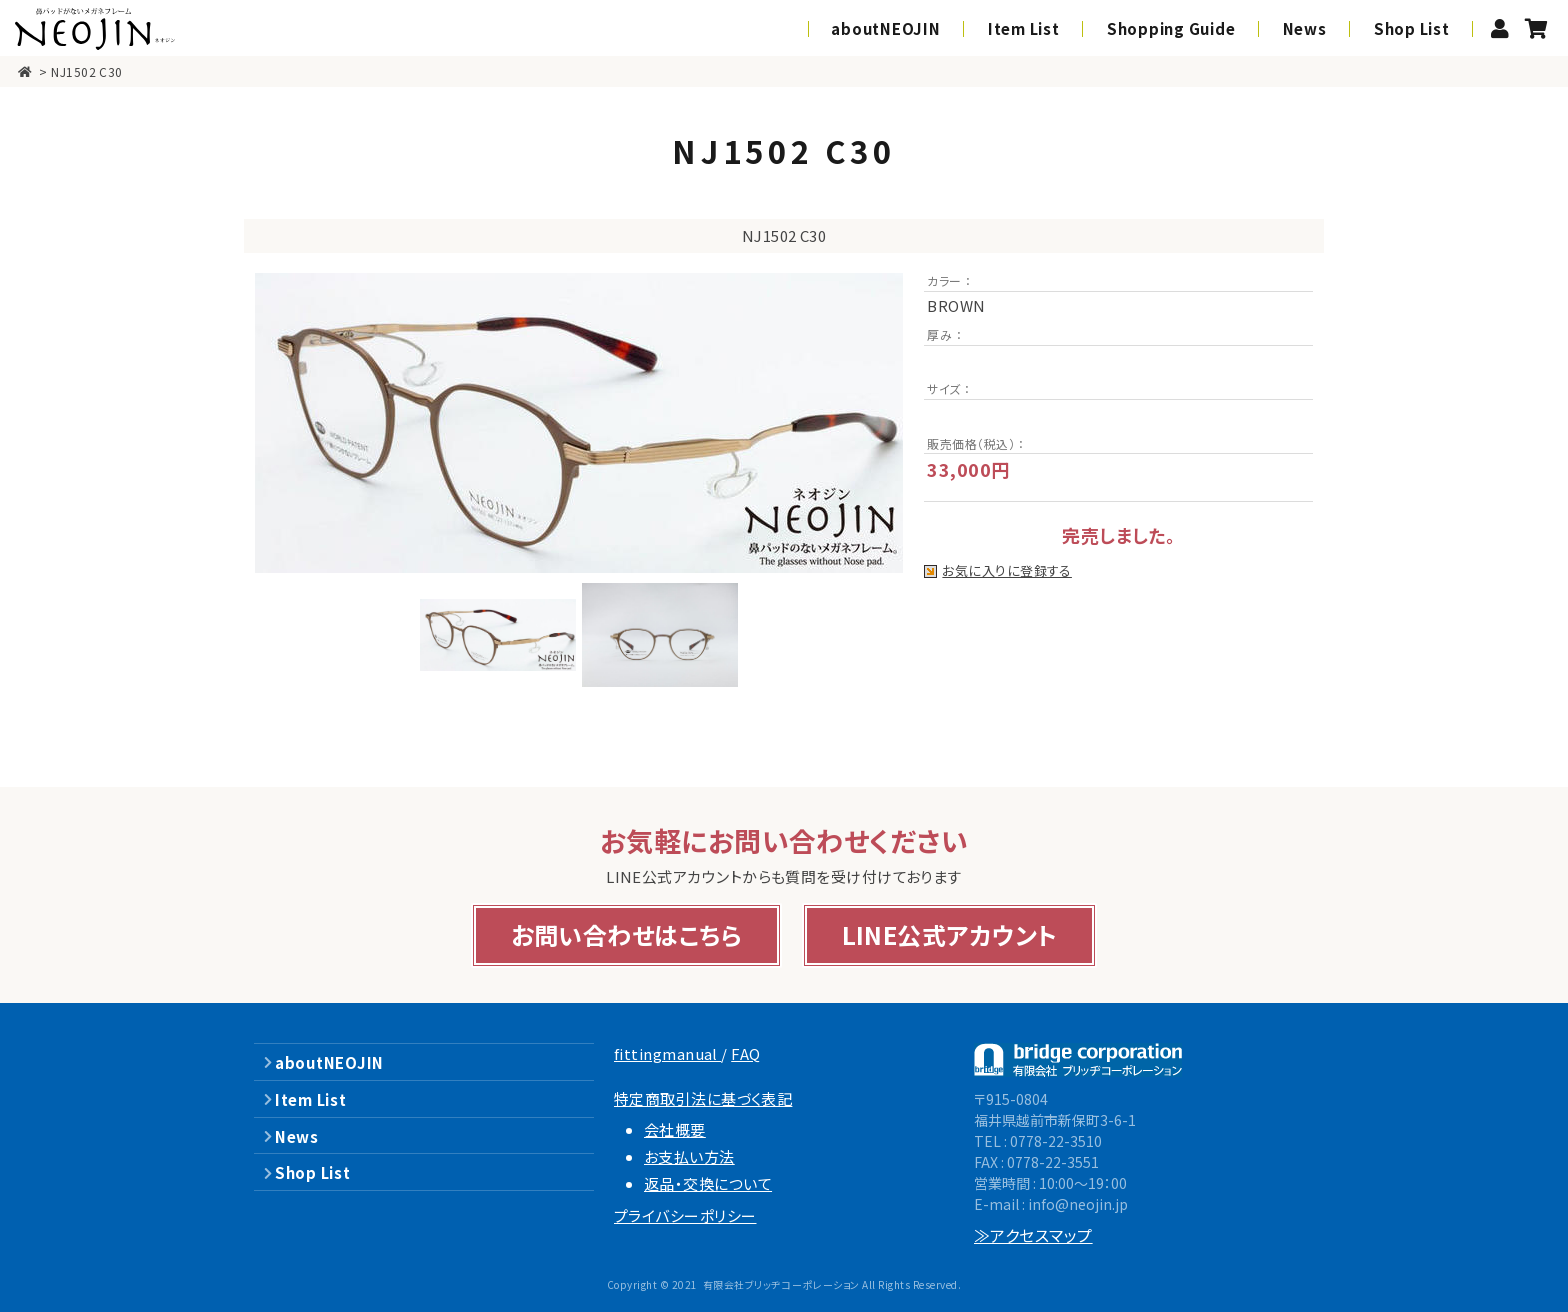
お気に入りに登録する (1007, 571)
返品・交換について (708, 1183)
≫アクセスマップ (1033, 1235)
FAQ (745, 1053)
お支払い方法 (689, 1156)
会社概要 (675, 1129)
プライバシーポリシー (685, 1215)
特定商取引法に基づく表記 (703, 1098)
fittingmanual (667, 1053)
